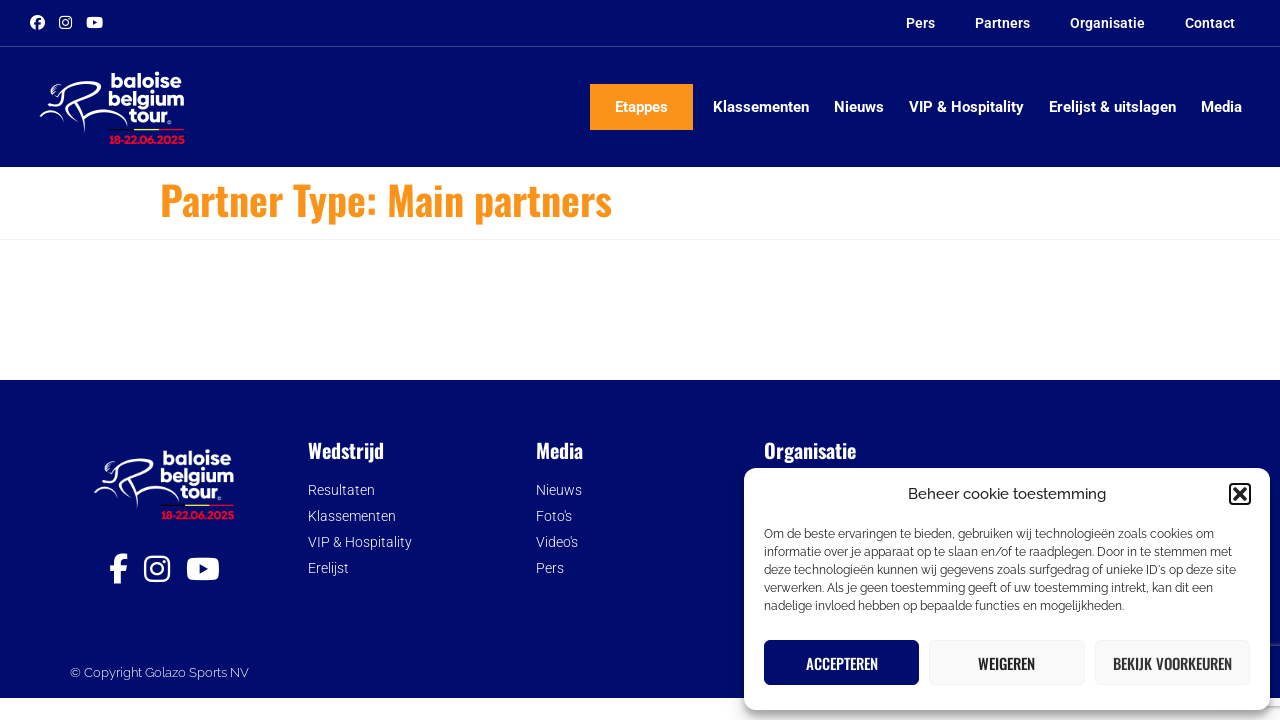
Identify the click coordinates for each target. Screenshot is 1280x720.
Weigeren (1006, 663)
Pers (920, 23)
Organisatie (1107, 23)
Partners (1002, 23)
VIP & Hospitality (966, 107)
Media (1221, 107)
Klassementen (761, 107)
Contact (1210, 23)
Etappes (641, 107)
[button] (1240, 494)
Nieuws (859, 107)
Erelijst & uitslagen (1112, 107)
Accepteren (842, 663)
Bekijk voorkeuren (1172, 663)
